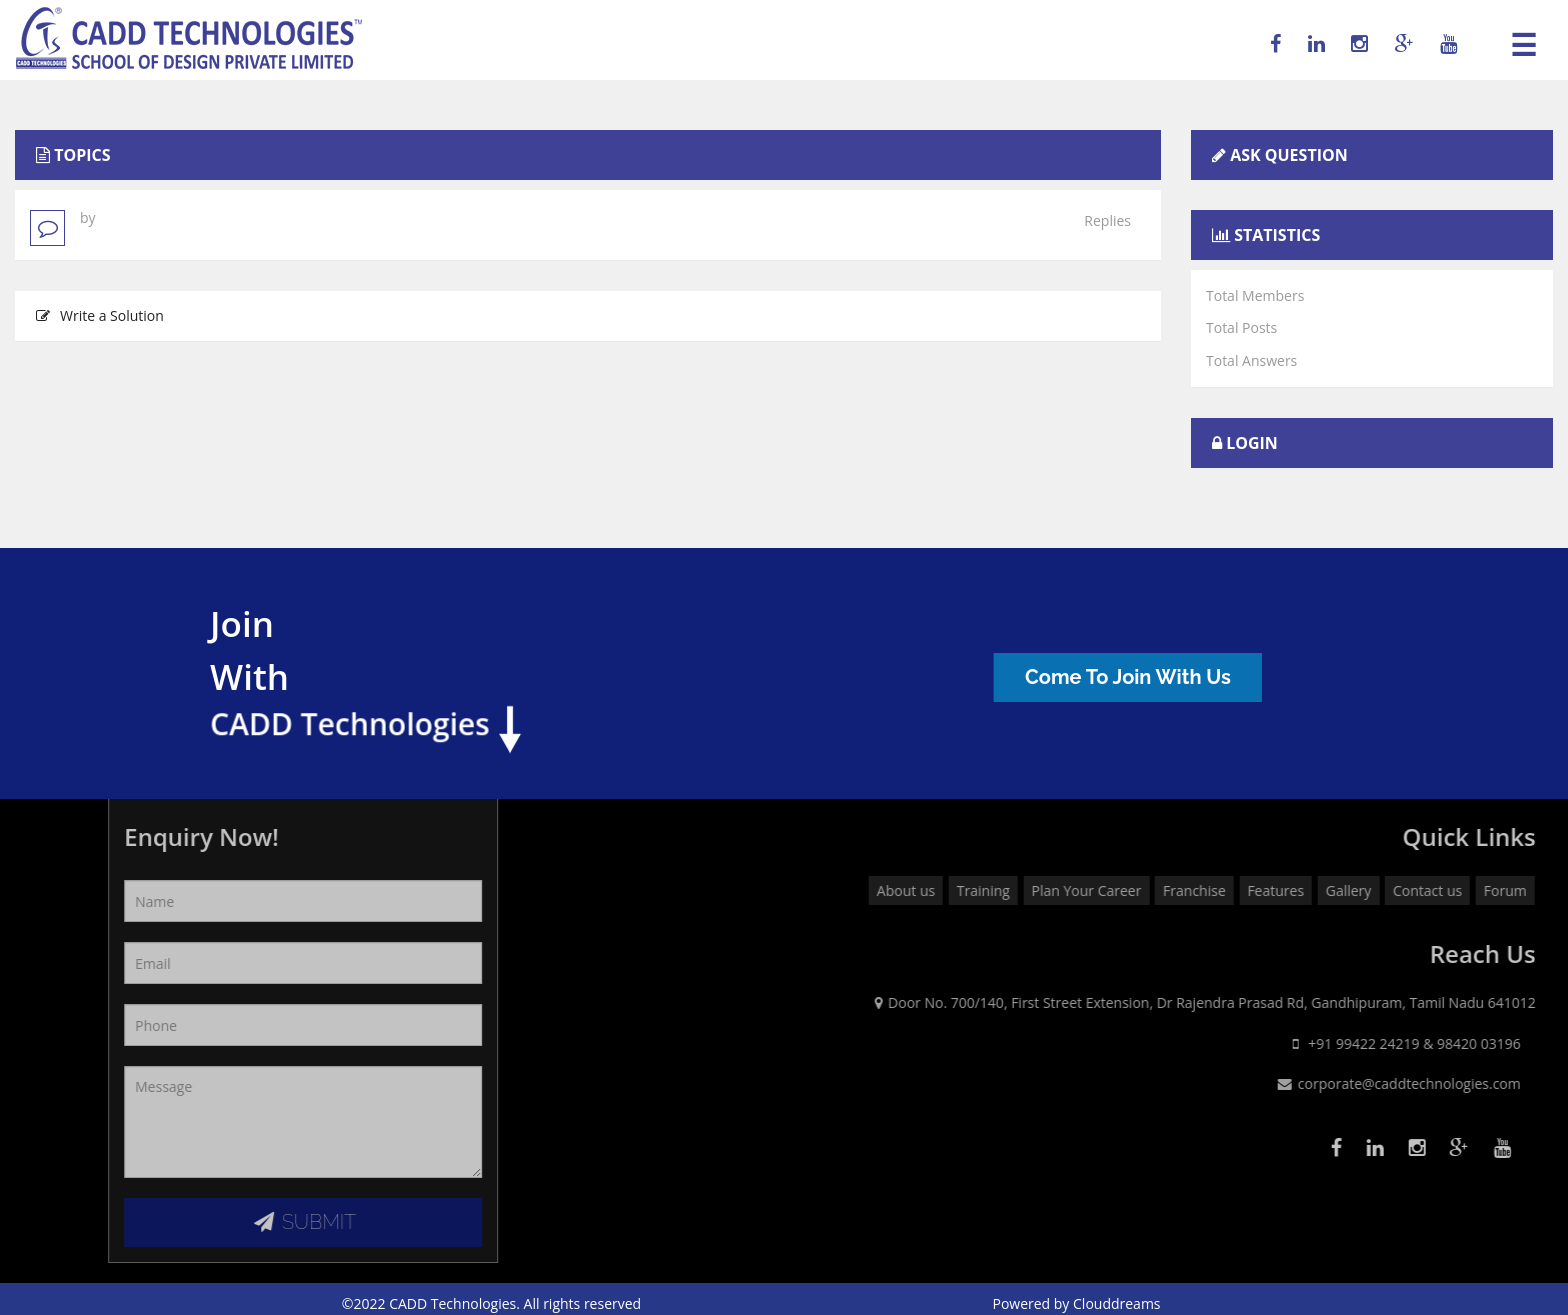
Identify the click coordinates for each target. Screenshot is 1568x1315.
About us (1130, 890)
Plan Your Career (1311, 890)
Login (1252, 443)
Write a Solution (100, 315)
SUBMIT (191, 1222)
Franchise (1418, 890)
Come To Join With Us (1145, 677)
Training (1207, 890)
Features (1500, 890)
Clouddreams (1117, 1303)
